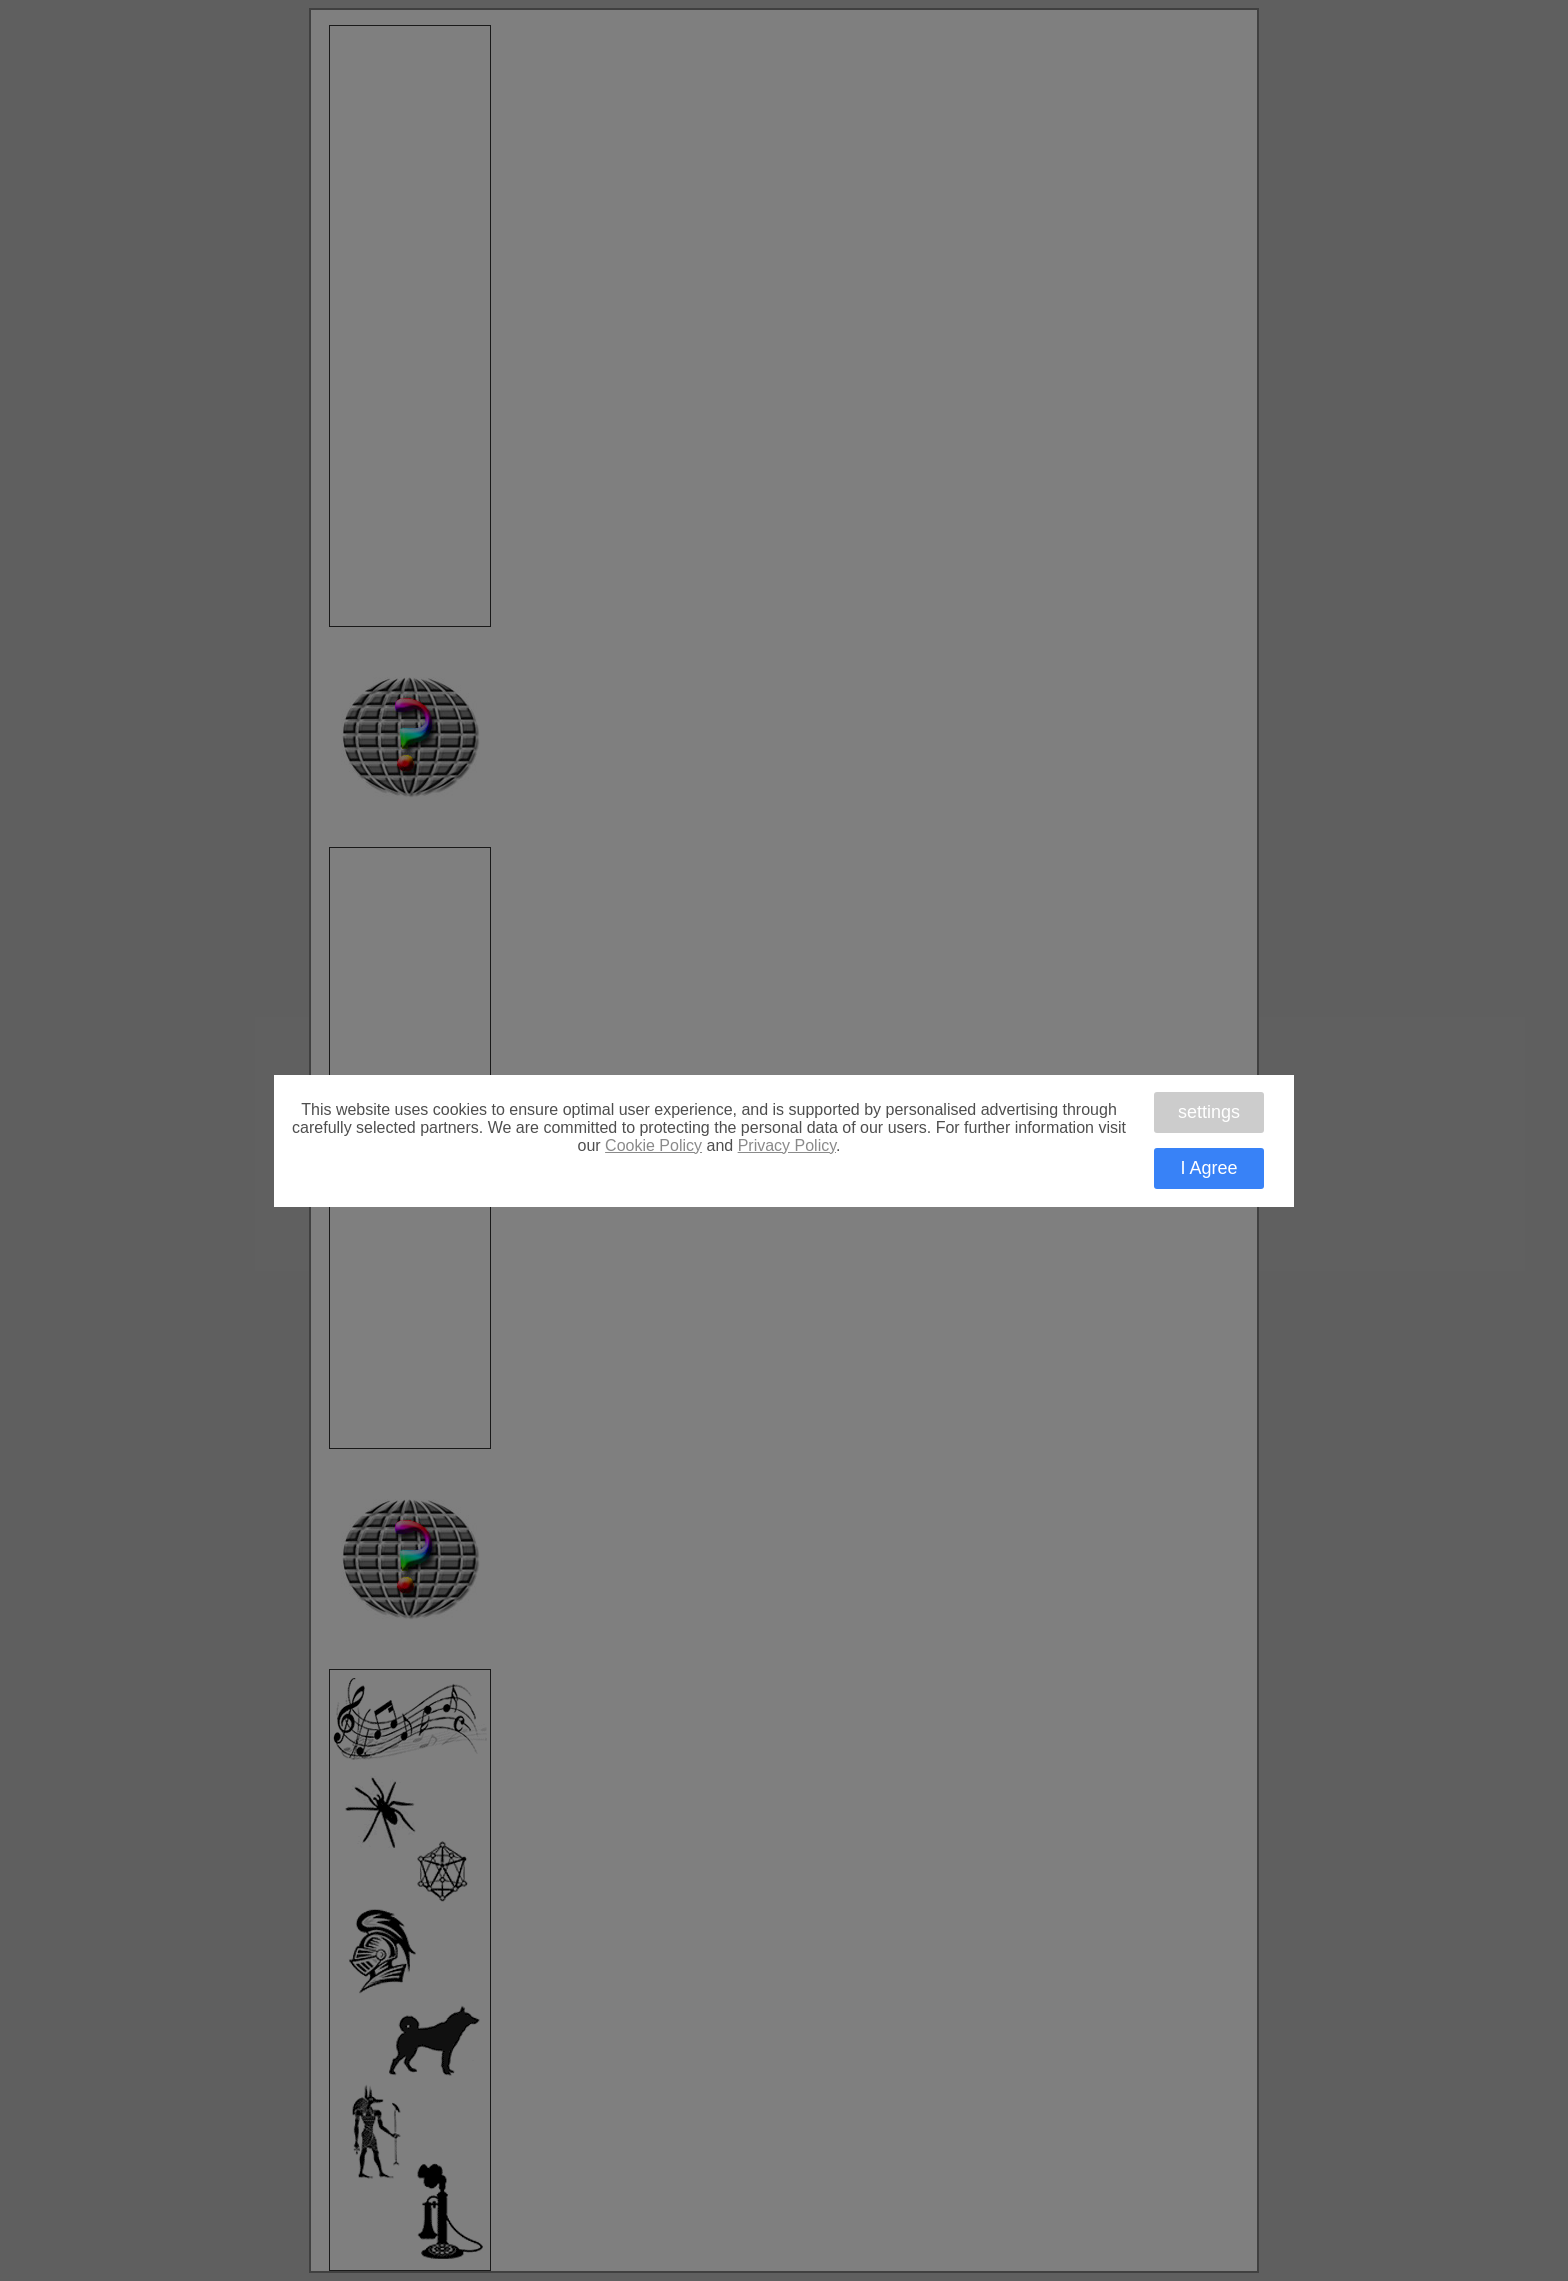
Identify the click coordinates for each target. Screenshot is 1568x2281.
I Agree (1208, 1168)
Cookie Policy (653, 1145)
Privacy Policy (787, 1145)
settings (1209, 1112)
